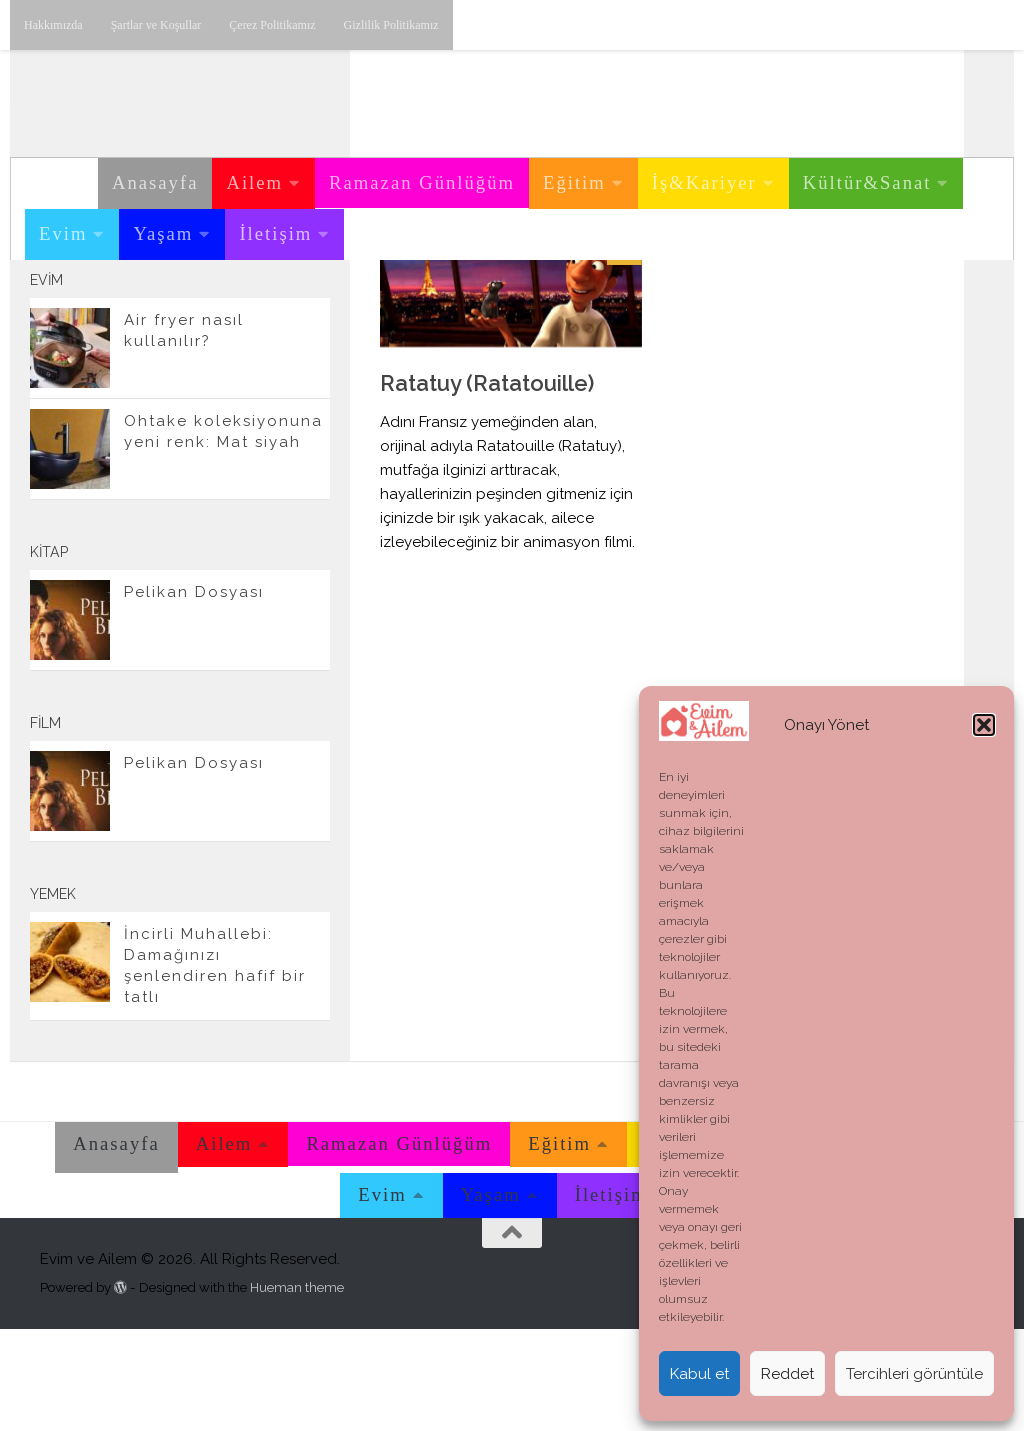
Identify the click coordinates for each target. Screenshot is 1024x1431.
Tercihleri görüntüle (914, 1374)
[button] (984, 725)
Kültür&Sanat (867, 182)
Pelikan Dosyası (194, 694)
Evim (63, 233)
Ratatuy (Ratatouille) (487, 485)
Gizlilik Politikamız (391, 25)
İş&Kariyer (704, 182)
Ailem (254, 182)
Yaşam (163, 233)
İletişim (275, 233)
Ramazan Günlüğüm (422, 182)
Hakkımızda (53, 25)
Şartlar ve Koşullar (156, 25)
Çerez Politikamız (272, 25)
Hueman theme (297, 1388)
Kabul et (699, 1374)
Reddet (787, 1374)
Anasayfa (155, 182)
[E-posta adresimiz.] (308, 319)
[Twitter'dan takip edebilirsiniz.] (276, 319)
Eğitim (574, 182)
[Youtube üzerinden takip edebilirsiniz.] (244, 319)
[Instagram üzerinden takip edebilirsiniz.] (212, 319)
